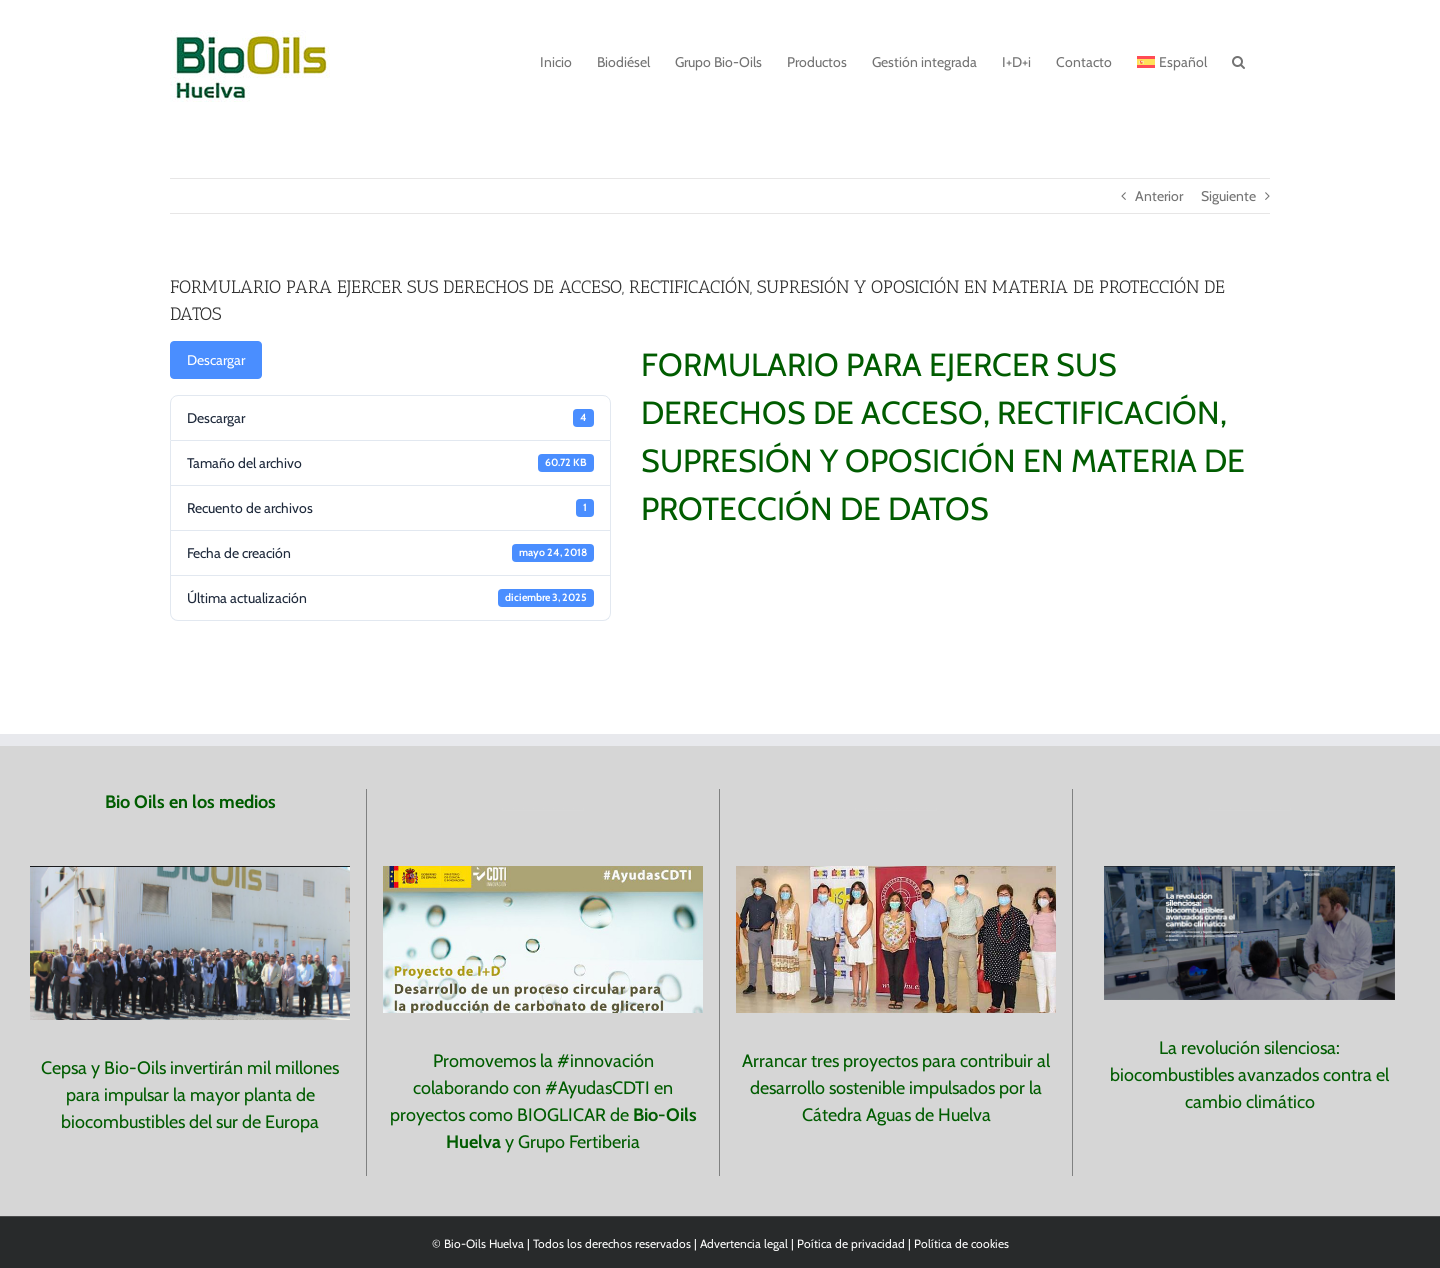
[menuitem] (1172, 60)
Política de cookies (961, 1243)
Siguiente (1228, 196)
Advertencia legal (745, 1243)
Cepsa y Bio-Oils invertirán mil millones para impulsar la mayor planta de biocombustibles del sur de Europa (190, 1095)
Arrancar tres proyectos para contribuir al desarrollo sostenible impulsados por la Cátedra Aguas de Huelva (896, 1088)
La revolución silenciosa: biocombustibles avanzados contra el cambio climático (1249, 1075)
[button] (1238, 60)
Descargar (216, 360)
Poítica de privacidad (851, 1243)
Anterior (1159, 196)
